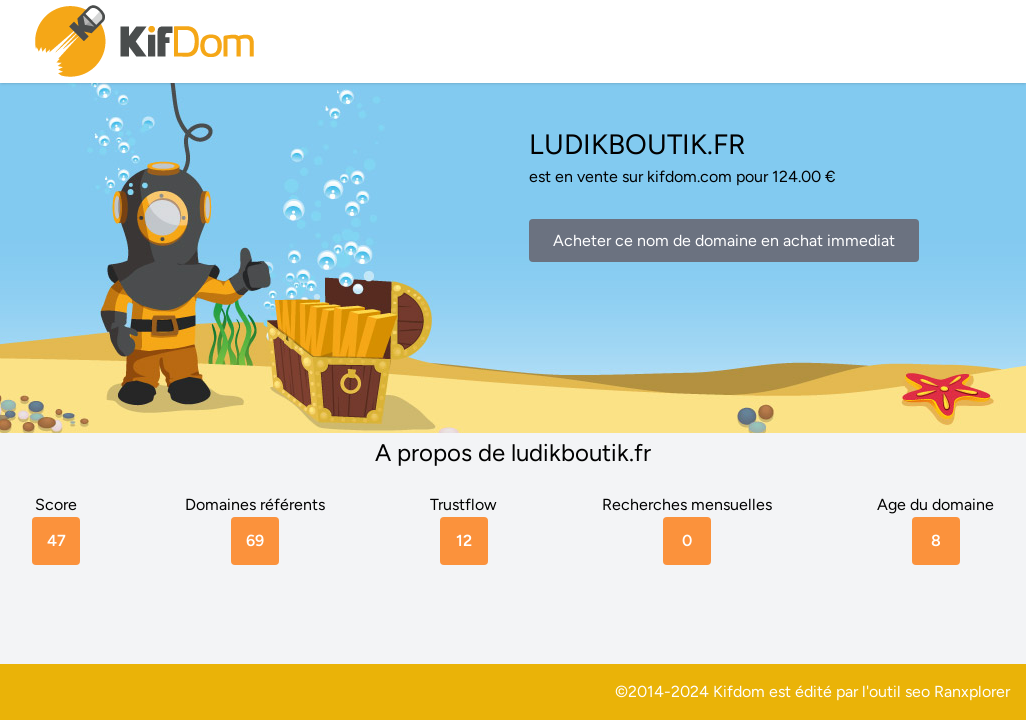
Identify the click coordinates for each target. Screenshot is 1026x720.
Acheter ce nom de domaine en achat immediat (724, 240)
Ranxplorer (972, 691)
